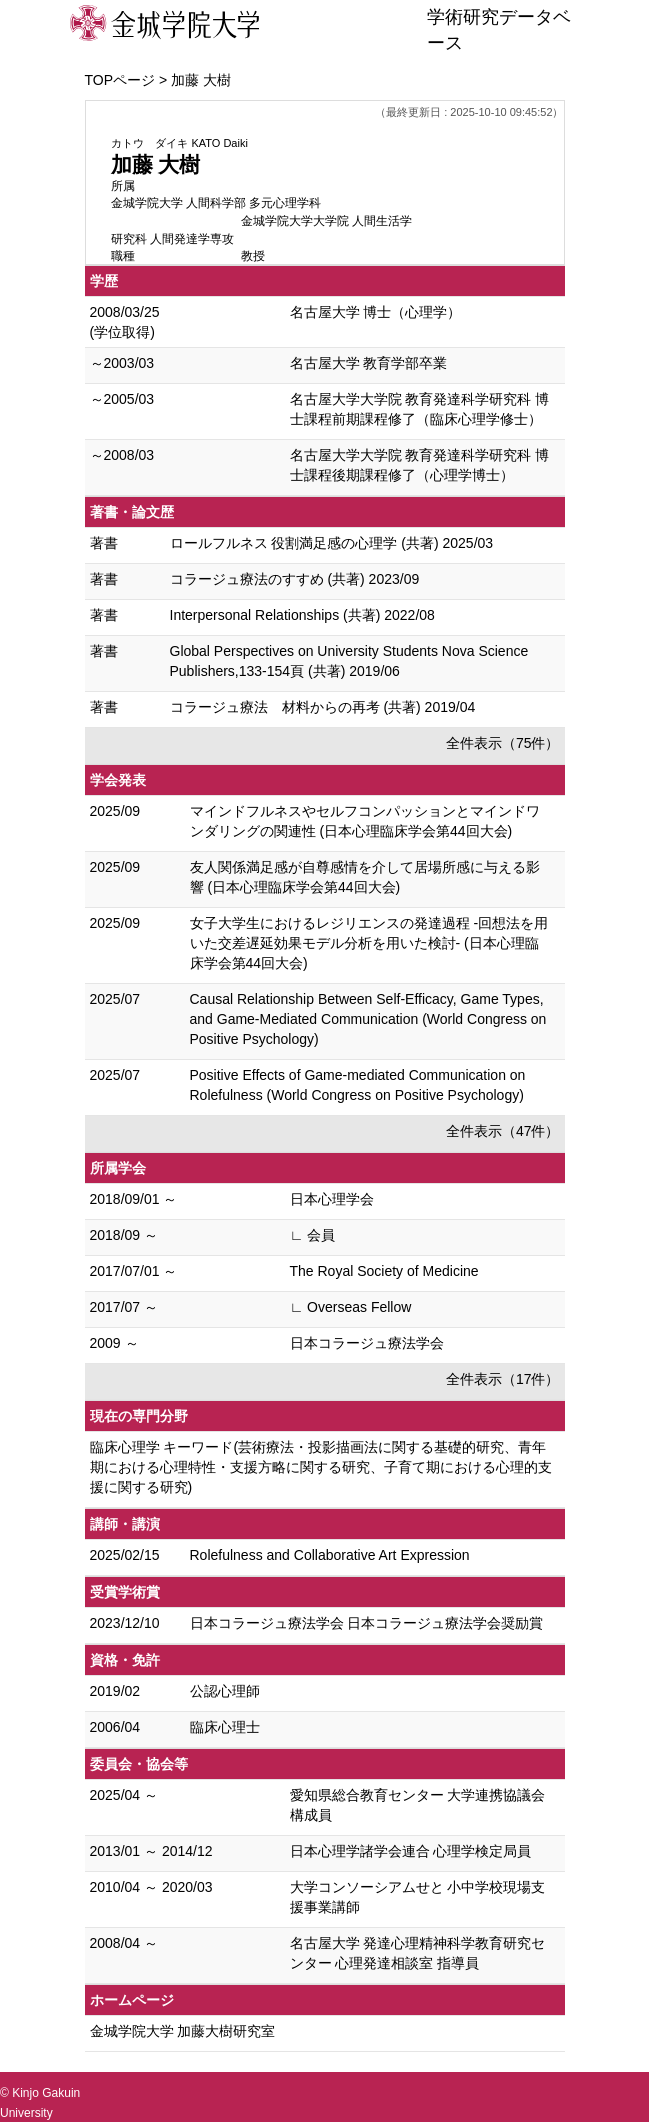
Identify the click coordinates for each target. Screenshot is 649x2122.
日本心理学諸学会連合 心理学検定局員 (411, 1851)
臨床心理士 (225, 1727)
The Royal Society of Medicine (384, 1271)
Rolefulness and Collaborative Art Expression (330, 1555)
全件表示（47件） (503, 1131)
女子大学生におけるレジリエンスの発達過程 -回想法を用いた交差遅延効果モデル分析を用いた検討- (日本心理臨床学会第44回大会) (369, 943)
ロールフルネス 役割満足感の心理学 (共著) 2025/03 (332, 543)
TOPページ (120, 80)
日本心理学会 (332, 1199)
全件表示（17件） (503, 1379)
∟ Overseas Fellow (351, 1307)
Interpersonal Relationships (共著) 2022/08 (302, 615)
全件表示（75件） (503, 743)
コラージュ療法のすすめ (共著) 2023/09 (295, 579)
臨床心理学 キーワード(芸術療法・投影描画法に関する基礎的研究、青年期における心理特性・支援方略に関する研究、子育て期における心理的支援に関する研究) (321, 1467)
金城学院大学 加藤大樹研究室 (183, 2031)
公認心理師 (225, 1691)
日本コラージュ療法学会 (367, 1343)
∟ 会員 (313, 1235)
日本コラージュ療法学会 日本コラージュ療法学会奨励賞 (367, 1623)
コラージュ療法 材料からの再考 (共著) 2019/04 (323, 707)
